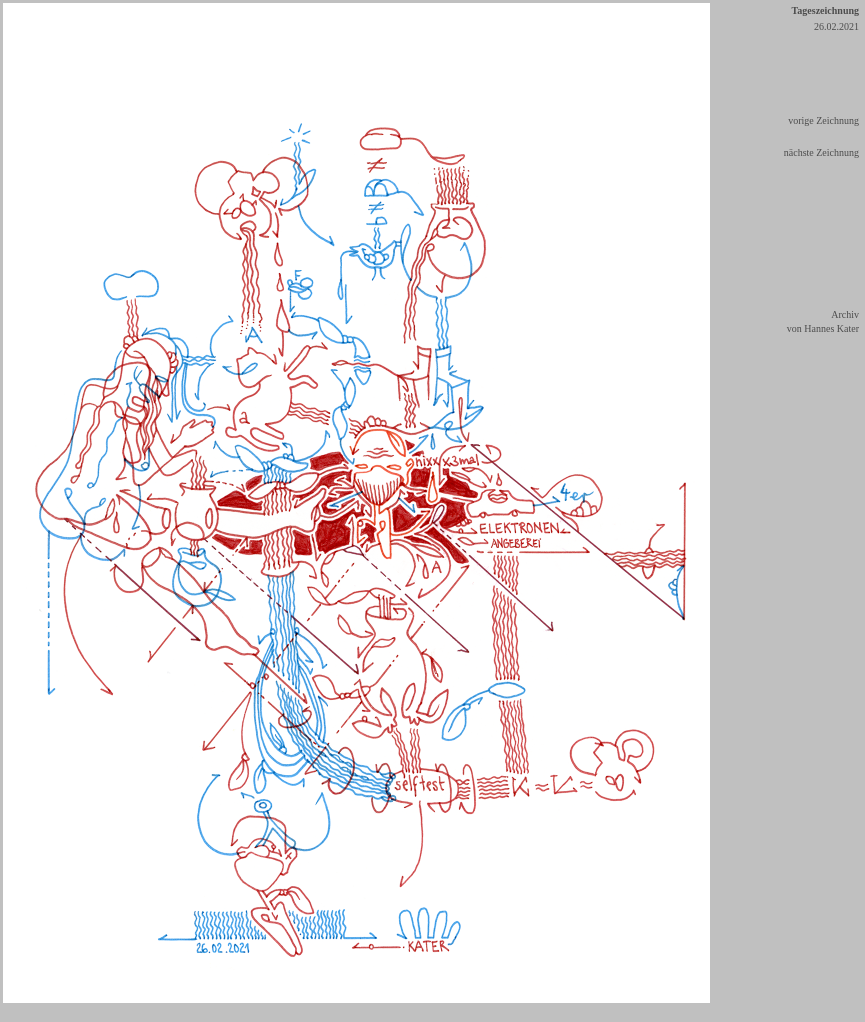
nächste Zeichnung (821, 152)
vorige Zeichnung (823, 120)
